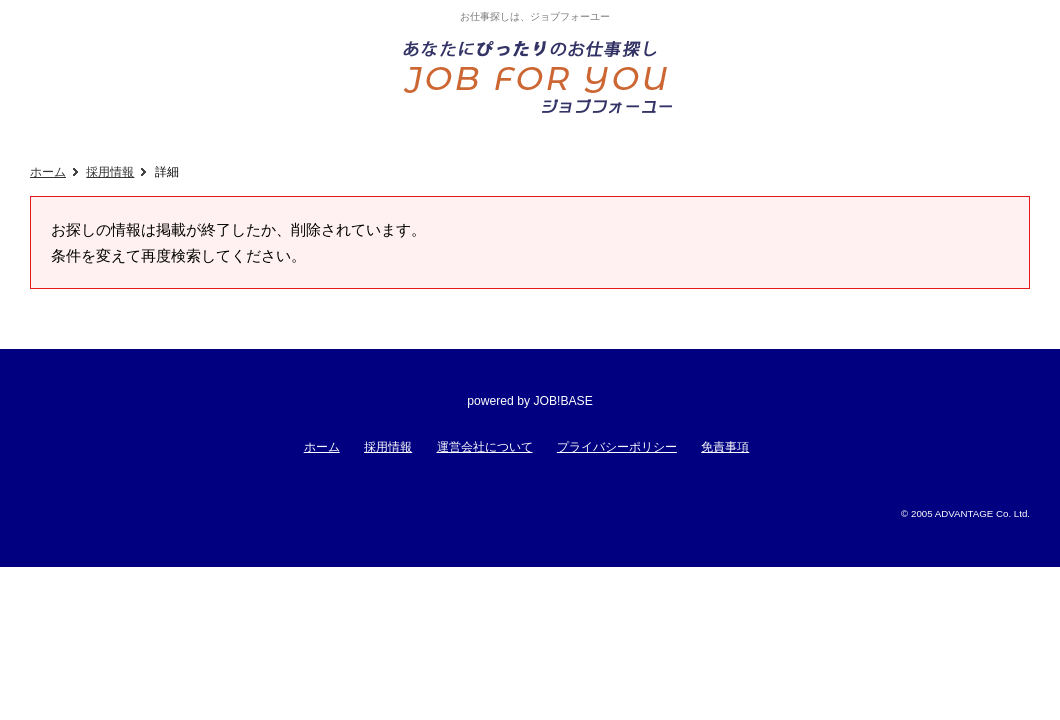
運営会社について (485, 447)
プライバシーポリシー (617, 447)
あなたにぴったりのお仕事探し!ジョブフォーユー (540, 76)
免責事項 (725, 447)
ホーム (48, 172)
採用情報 (110, 172)
